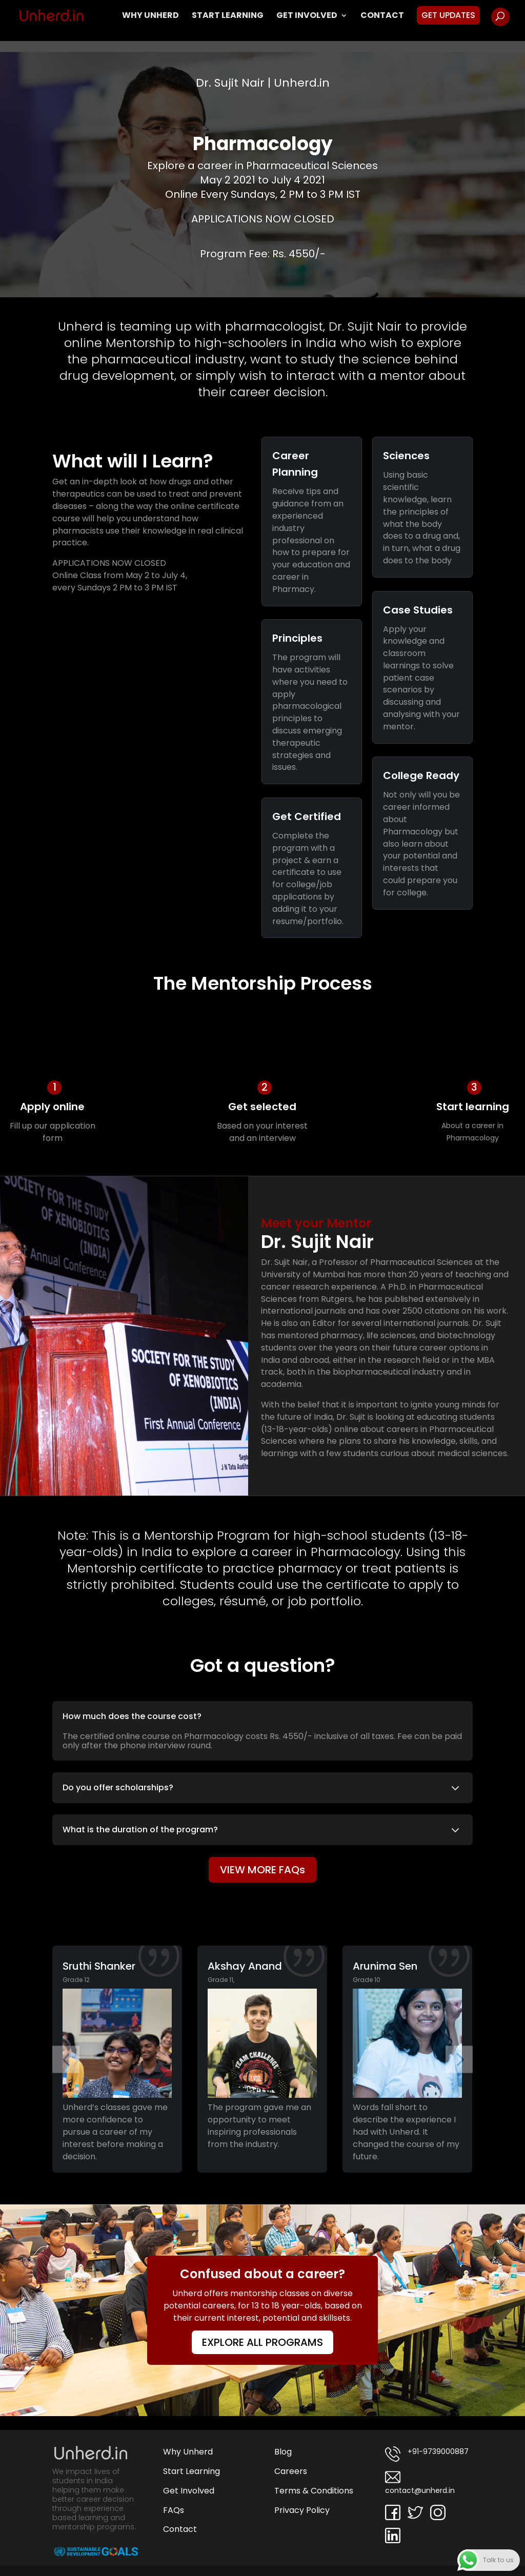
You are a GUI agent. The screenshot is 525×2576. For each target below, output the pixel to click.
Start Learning (228, 16)
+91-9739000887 (427, 2454)
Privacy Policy (302, 2510)
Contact (382, 16)
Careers (290, 2471)
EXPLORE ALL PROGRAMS (262, 2342)
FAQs (173, 2510)
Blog (283, 2452)
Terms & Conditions (313, 2491)
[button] (65, 2059)
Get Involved (306, 16)
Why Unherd (150, 16)
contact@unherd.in (420, 2482)
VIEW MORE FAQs (262, 1870)
